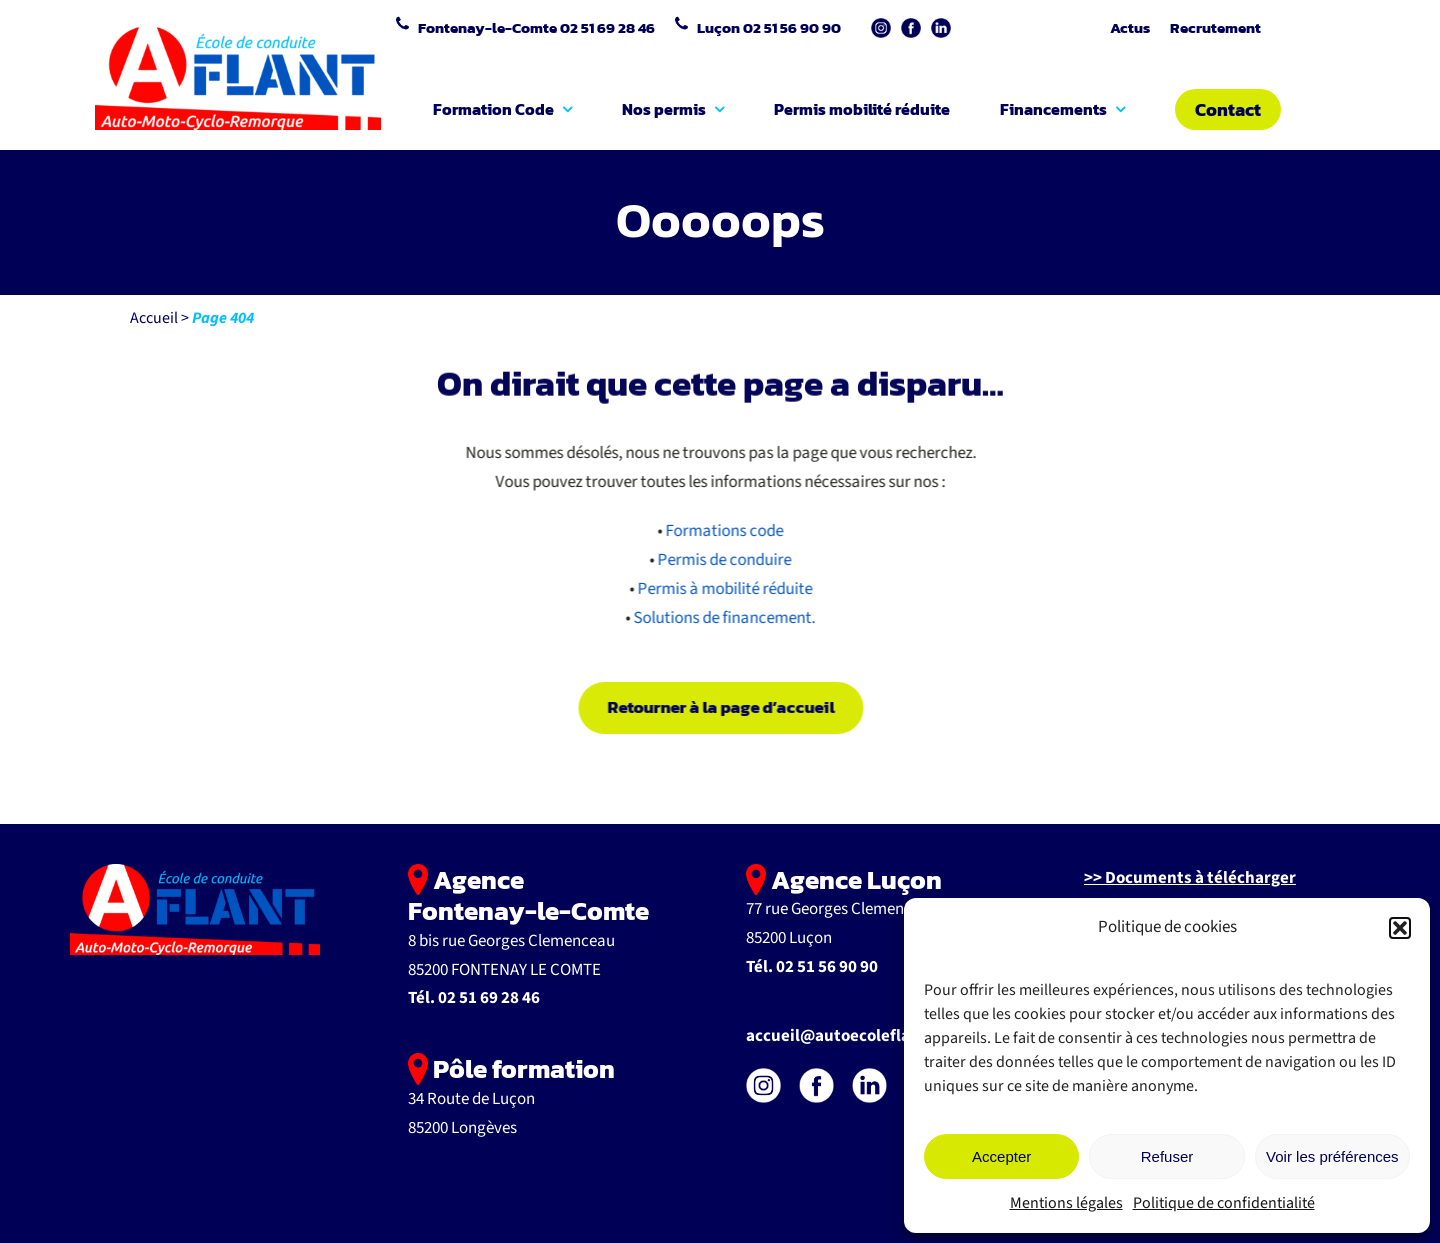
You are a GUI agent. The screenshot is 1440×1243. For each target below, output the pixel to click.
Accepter (1001, 1156)
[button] (1400, 928)
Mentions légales (1066, 1203)
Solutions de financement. (727, 618)
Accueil (154, 318)
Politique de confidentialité (1224, 1203)
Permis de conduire (727, 560)
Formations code (727, 531)
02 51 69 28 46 (607, 27)
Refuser (1167, 1156)
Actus (1130, 27)
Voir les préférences (1332, 1156)
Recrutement (1215, 27)
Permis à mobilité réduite (727, 589)
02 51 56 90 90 (792, 27)
